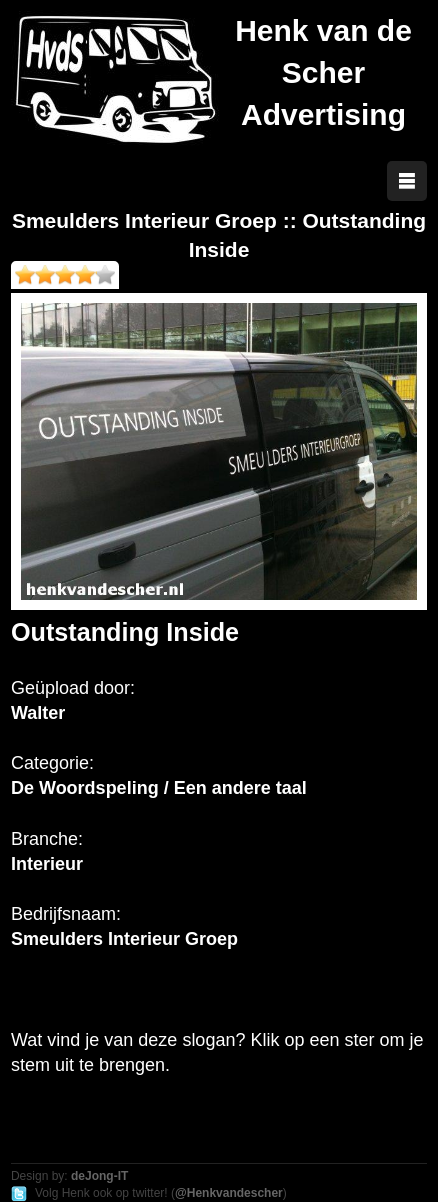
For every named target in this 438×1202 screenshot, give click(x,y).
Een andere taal (240, 788)
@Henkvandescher (229, 1193)
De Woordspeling (85, 788)
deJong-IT (99, 1176)
